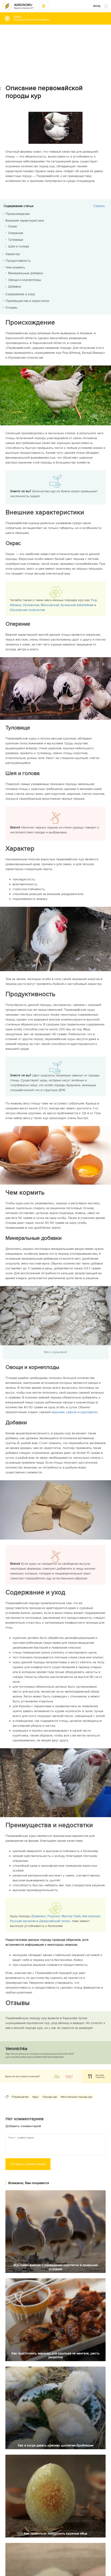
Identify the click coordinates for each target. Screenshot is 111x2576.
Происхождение (17, 214)
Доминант (38, 1916)
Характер (12, 254)
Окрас (12, 226)
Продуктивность (18, 261)
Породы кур (49, 2096)
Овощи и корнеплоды (24, 280)
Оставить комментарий (27, 2164)
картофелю (88, 1412)
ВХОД (100, 6)
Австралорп (91, 1916)
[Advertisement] (55, 52)
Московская (50, 605)
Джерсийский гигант (54, 1921)
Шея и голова (18, 246)
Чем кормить (15, 267)
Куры (36, 2096)
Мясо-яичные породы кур (76, 2096)
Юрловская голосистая (27, 610)
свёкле (71, 1412)
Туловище (15, 240)
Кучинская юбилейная (77, 605)
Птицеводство (20, 2096)
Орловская (31, 605)
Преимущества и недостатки (27, 301)
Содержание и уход (20, 294)
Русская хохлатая (22, 1921)
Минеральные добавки (25, 273)
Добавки (14, 286)
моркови (58, 1412)
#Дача (60, 18)
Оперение (15, 233)
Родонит (53, 1916)
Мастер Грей (71, 1916)
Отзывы (11, 307)
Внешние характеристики (24, 220)
